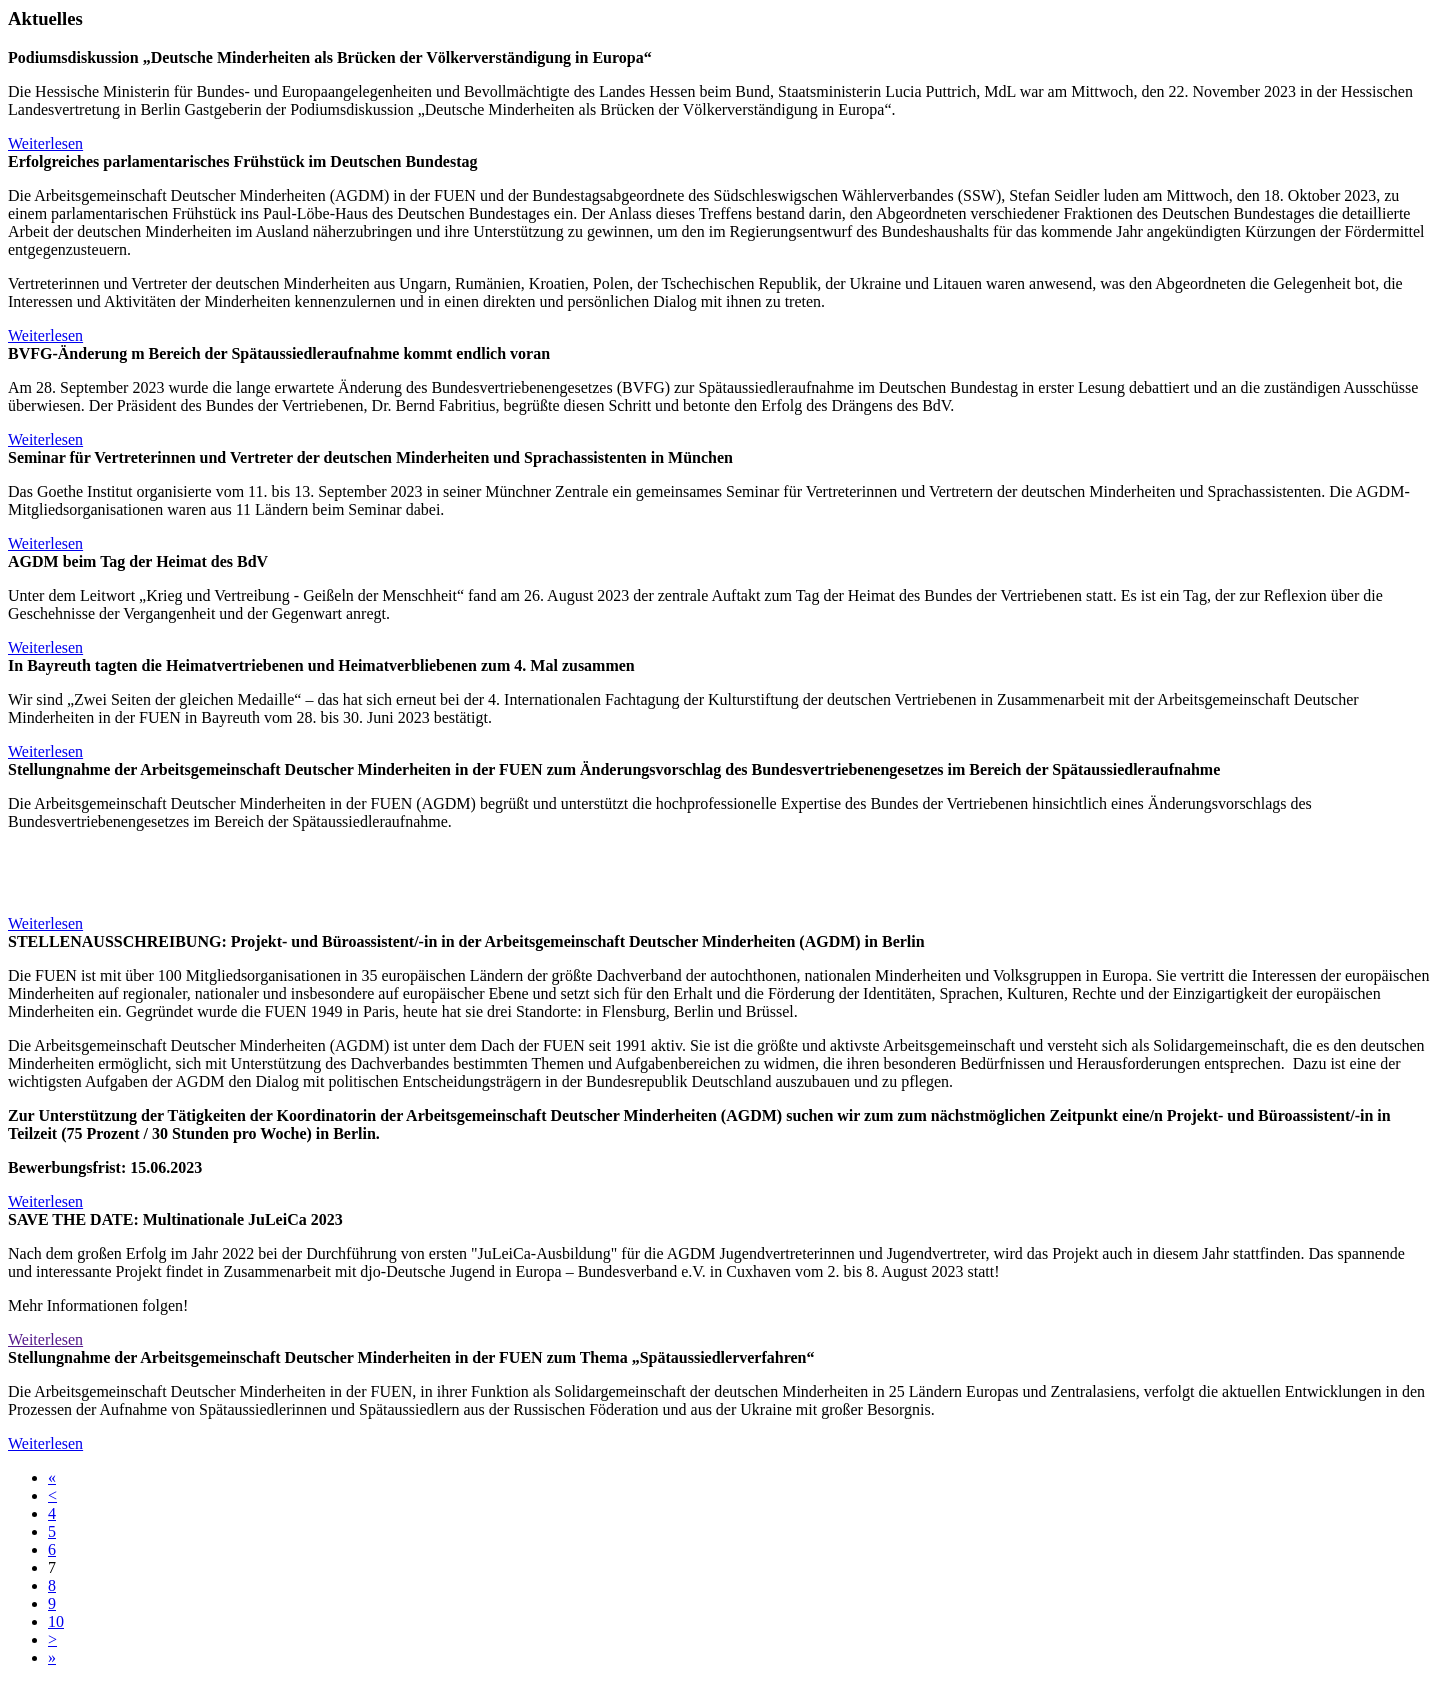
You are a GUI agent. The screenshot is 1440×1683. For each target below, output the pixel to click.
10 (56, 1621)
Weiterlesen (45, 143)
